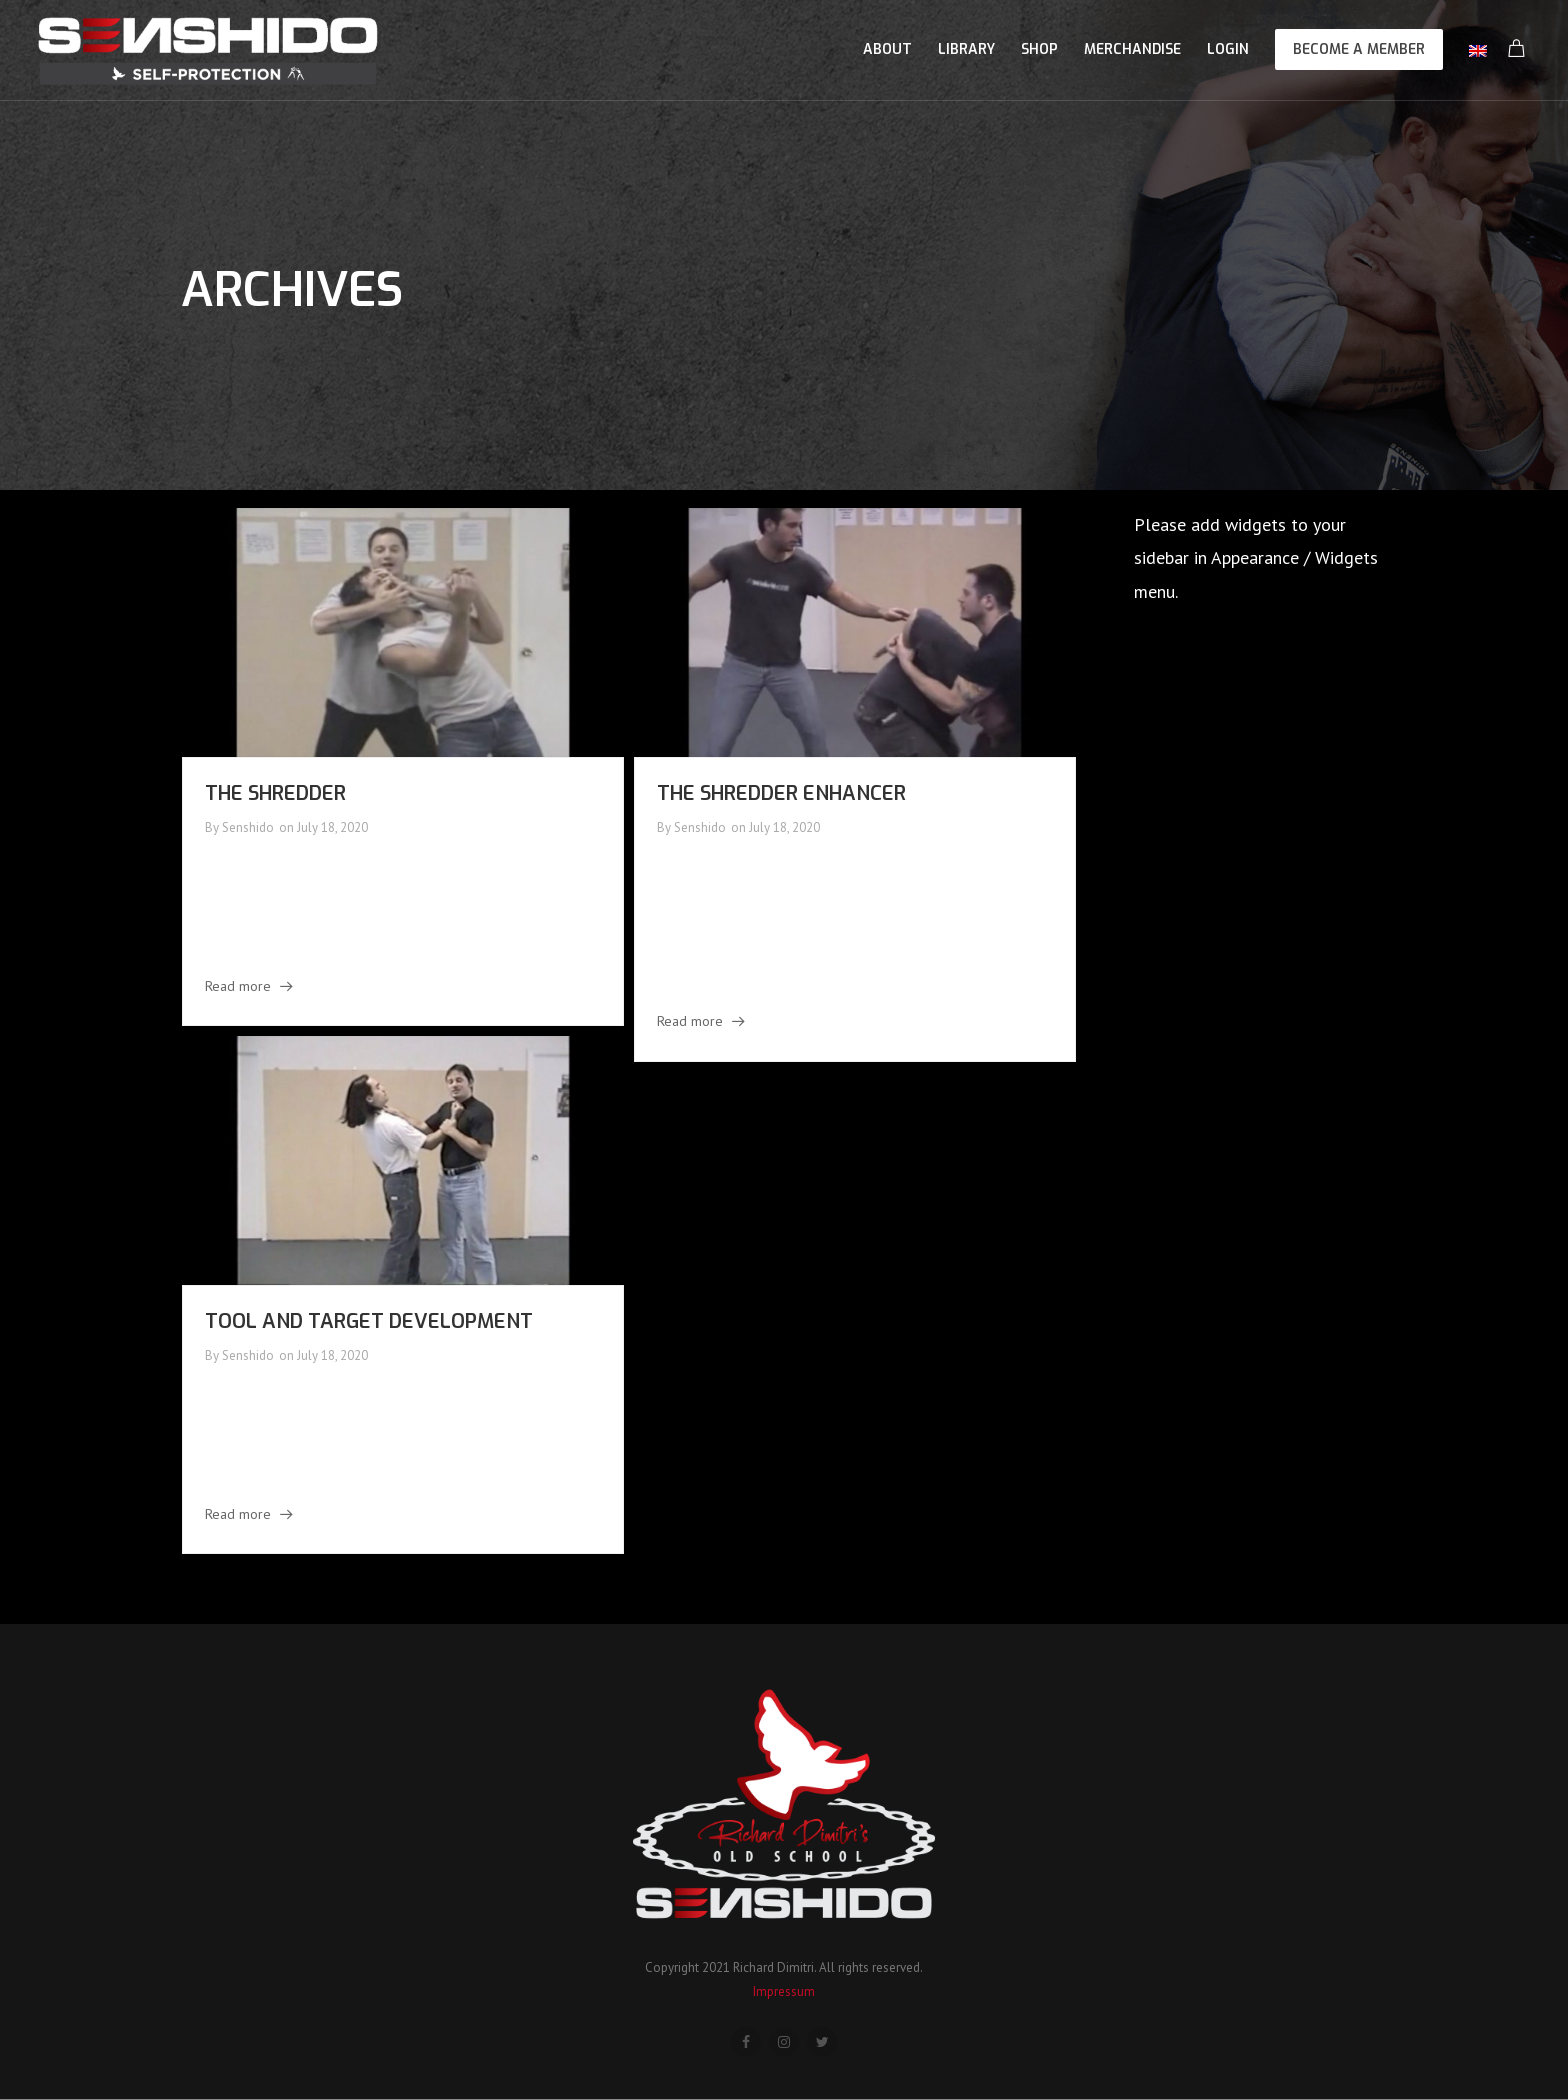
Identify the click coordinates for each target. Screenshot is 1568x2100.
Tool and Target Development (369, 1321)
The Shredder (275, 793)
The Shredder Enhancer (781, 793)
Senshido (248, 827)
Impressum (784, 1991)
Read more (238, 986)
